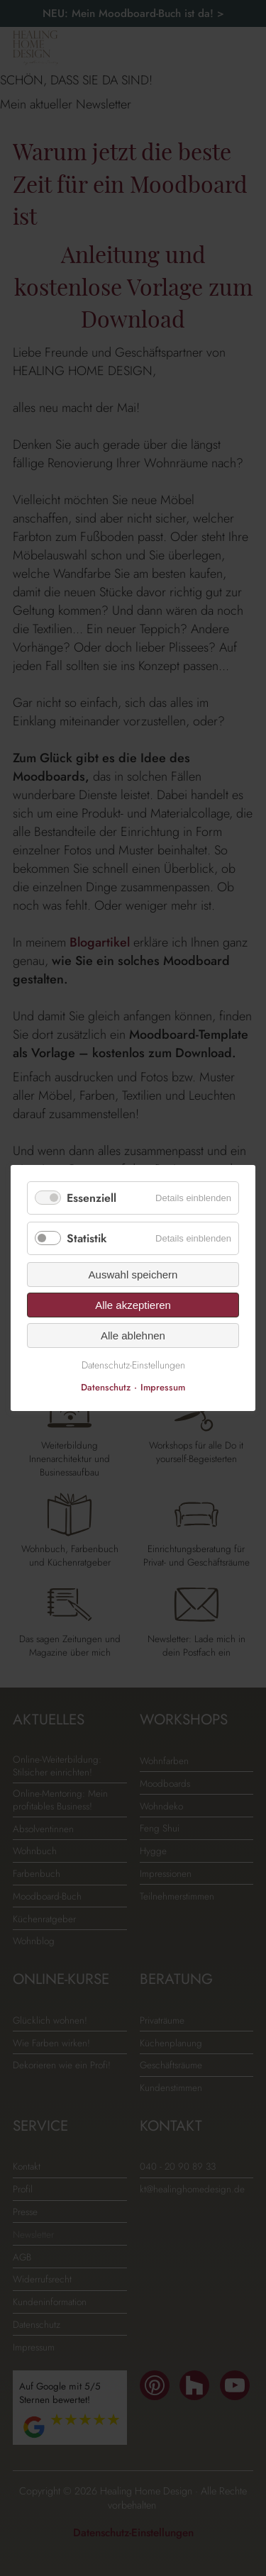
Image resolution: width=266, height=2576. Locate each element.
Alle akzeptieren (133, 1305)
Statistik (87, 1238)
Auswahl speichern (133, 1275)
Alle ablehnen (133, 1335)
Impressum (162, 1387)
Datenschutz (106, 1387)
